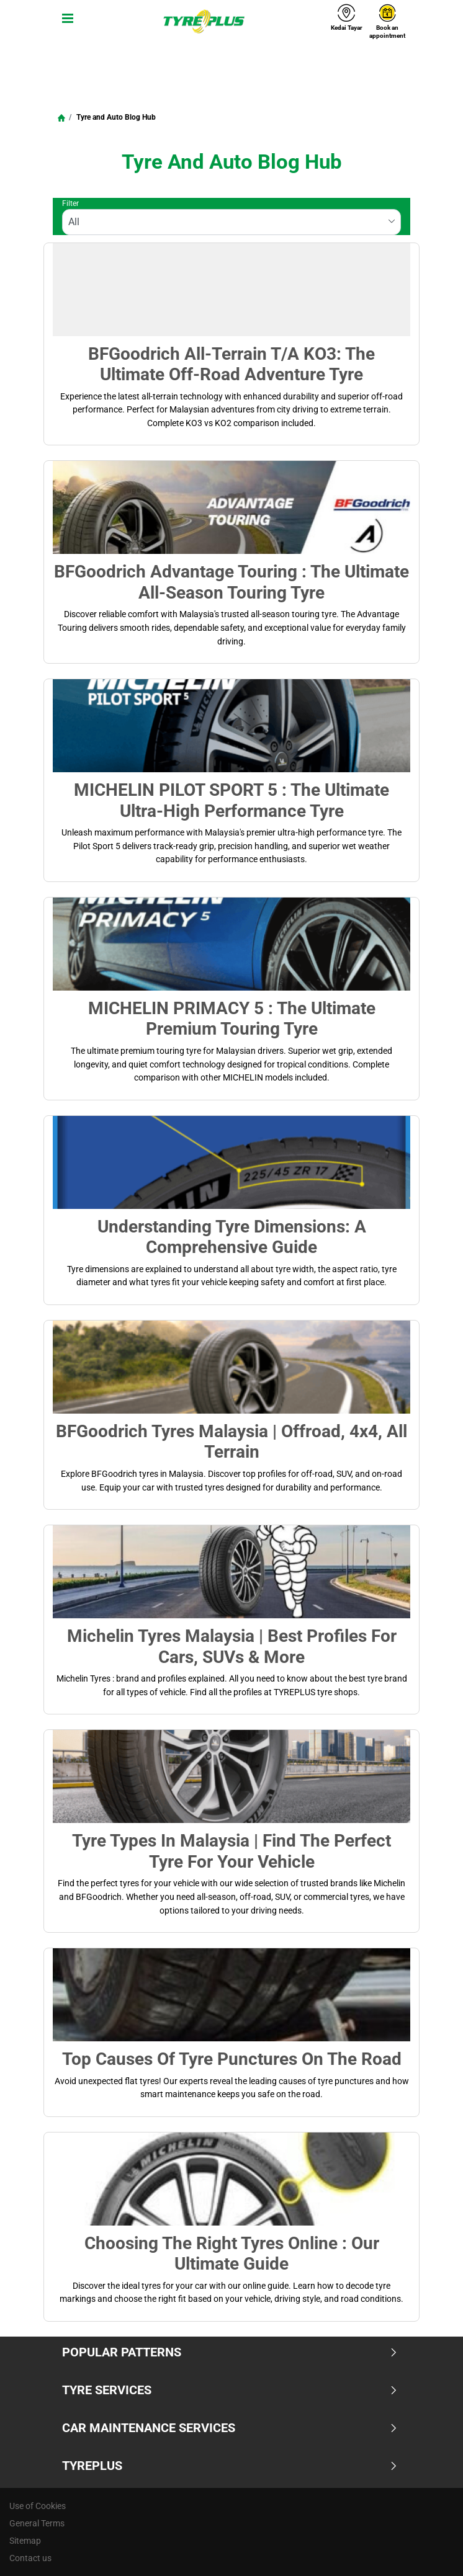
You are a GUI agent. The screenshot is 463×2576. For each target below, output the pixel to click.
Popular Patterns (230, 2352)
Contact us (30, 2558)
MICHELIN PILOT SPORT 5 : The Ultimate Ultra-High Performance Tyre (231, 800)
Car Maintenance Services (230, 2428)
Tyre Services (230, 2390)
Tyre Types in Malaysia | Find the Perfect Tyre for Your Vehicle (231, 1850)
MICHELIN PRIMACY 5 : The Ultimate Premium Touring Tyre (231, 1018)
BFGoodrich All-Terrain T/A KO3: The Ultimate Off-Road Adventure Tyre (231, 364)
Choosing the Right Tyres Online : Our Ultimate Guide (231, 2253)
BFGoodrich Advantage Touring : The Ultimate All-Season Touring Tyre (231, 581)
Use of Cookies (37, 2506)
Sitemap (25, 2541)
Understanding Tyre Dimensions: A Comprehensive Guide (231, 1236)
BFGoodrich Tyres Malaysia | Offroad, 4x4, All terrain (231, 1441)
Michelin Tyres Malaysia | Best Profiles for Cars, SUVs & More (232, 1646)
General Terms (37, 2523)
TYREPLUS (230, 2465)
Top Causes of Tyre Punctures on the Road (232, 2059)
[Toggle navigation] (65, 21)
